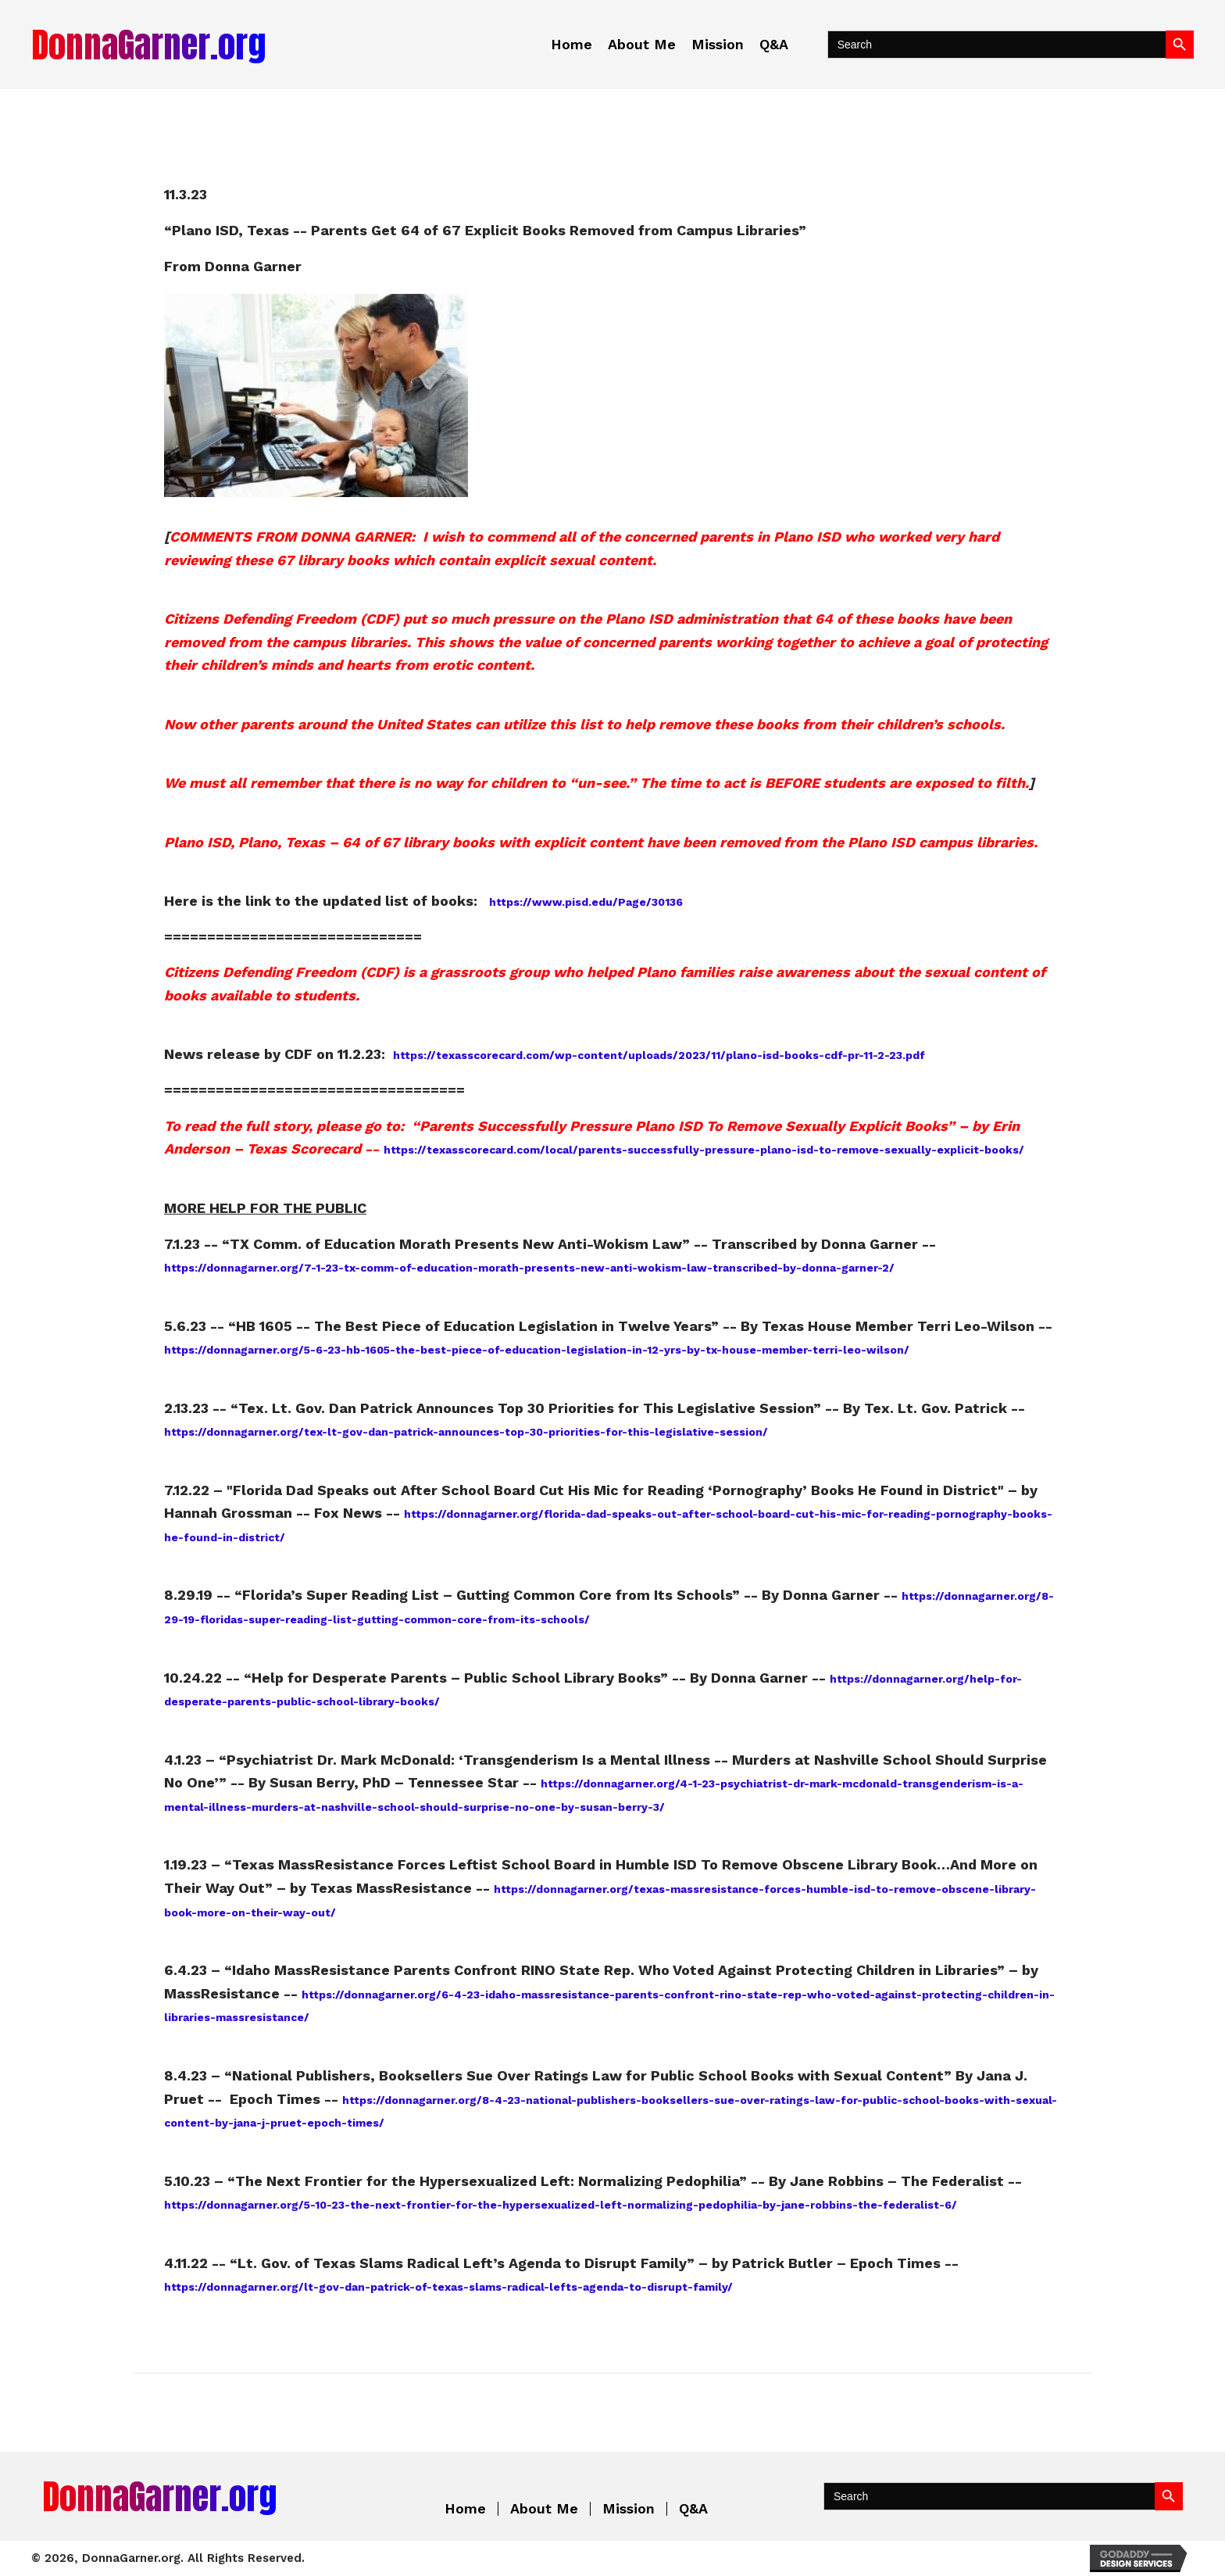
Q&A (693, 2509)
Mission (628, 2509)
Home (465, 2509)
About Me (544, 2509)
